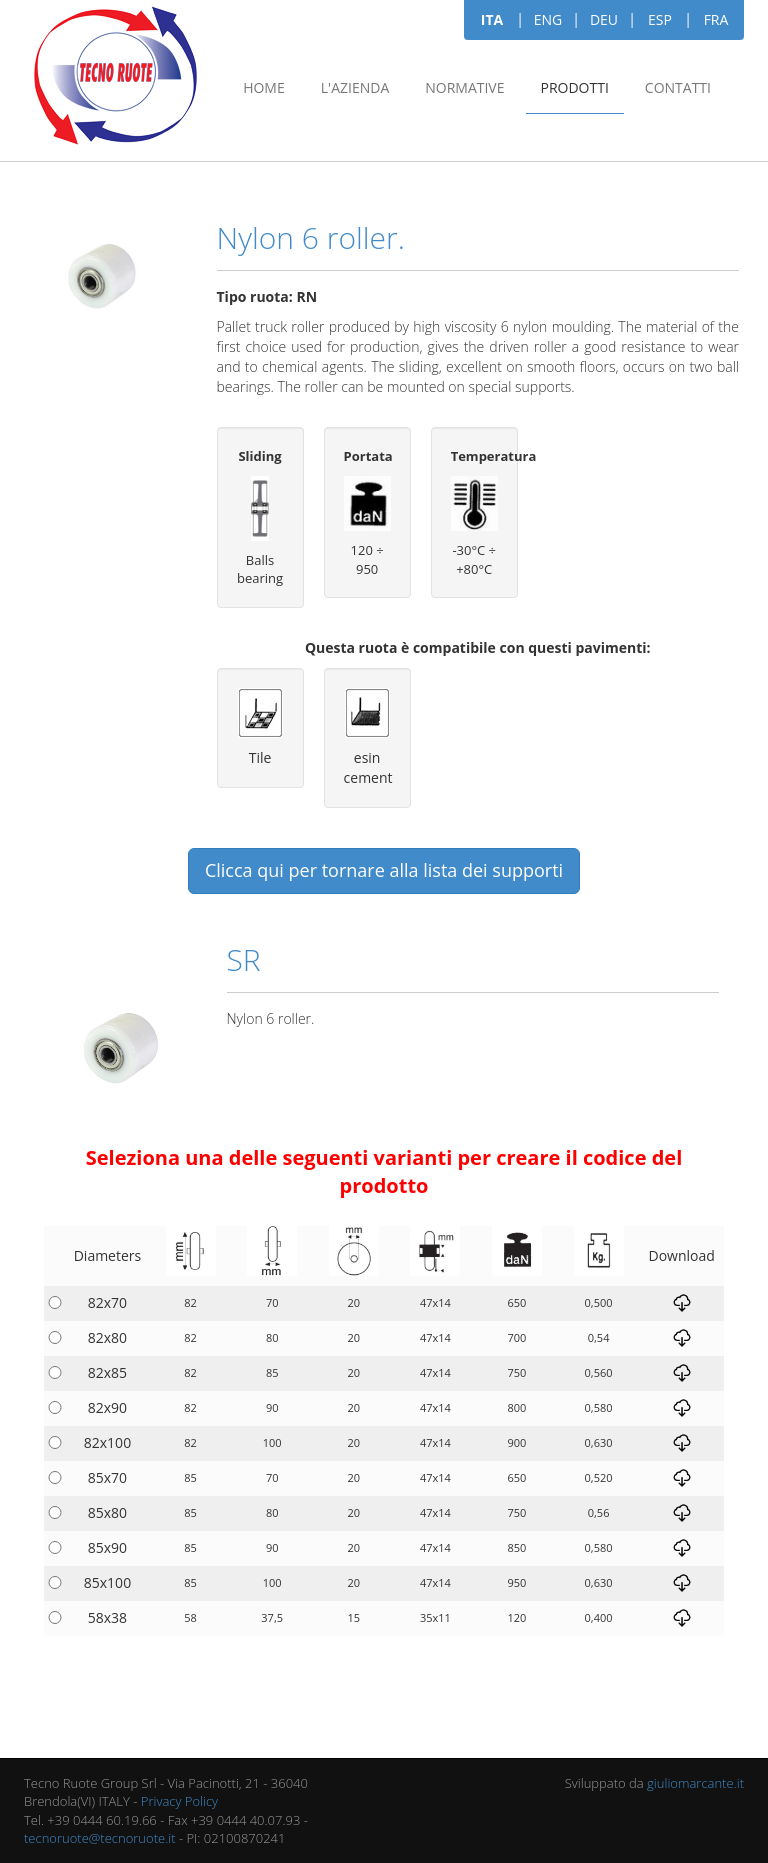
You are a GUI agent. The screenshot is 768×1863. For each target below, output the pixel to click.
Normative (464, 87)
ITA (492, 19)
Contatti (678, 87)
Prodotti (575, 87)
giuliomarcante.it (695, 1783)
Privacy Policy (179, 1801)
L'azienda (355, 87)
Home (264, 87)
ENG (548, 19)
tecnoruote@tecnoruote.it (100, 1838)
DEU (604, 19)
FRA (716, 19)
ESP (660, 19)
